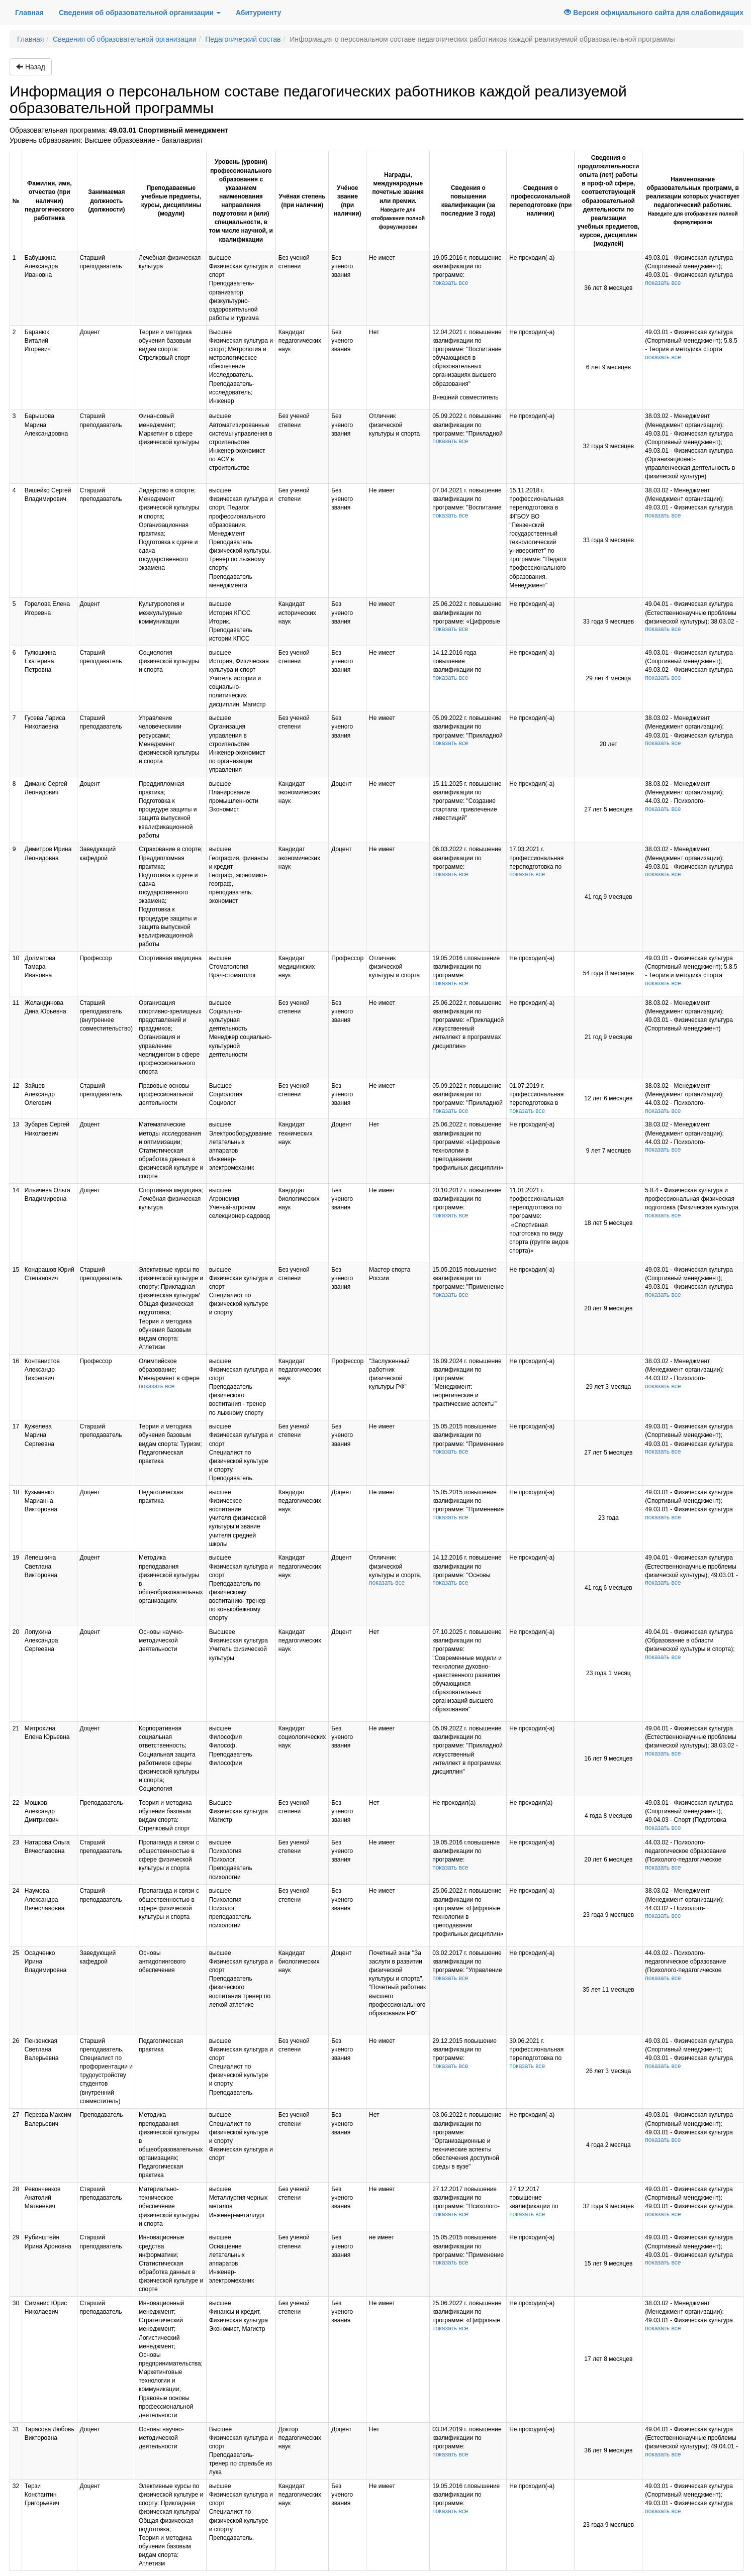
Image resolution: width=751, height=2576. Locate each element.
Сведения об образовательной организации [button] (140, 13)
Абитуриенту (258, 13)
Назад (30, 67)
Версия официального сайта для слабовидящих (653, 13)
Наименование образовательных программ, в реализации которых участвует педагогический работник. (692, 201)
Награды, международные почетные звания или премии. (398, 200)
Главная (33, 12)
